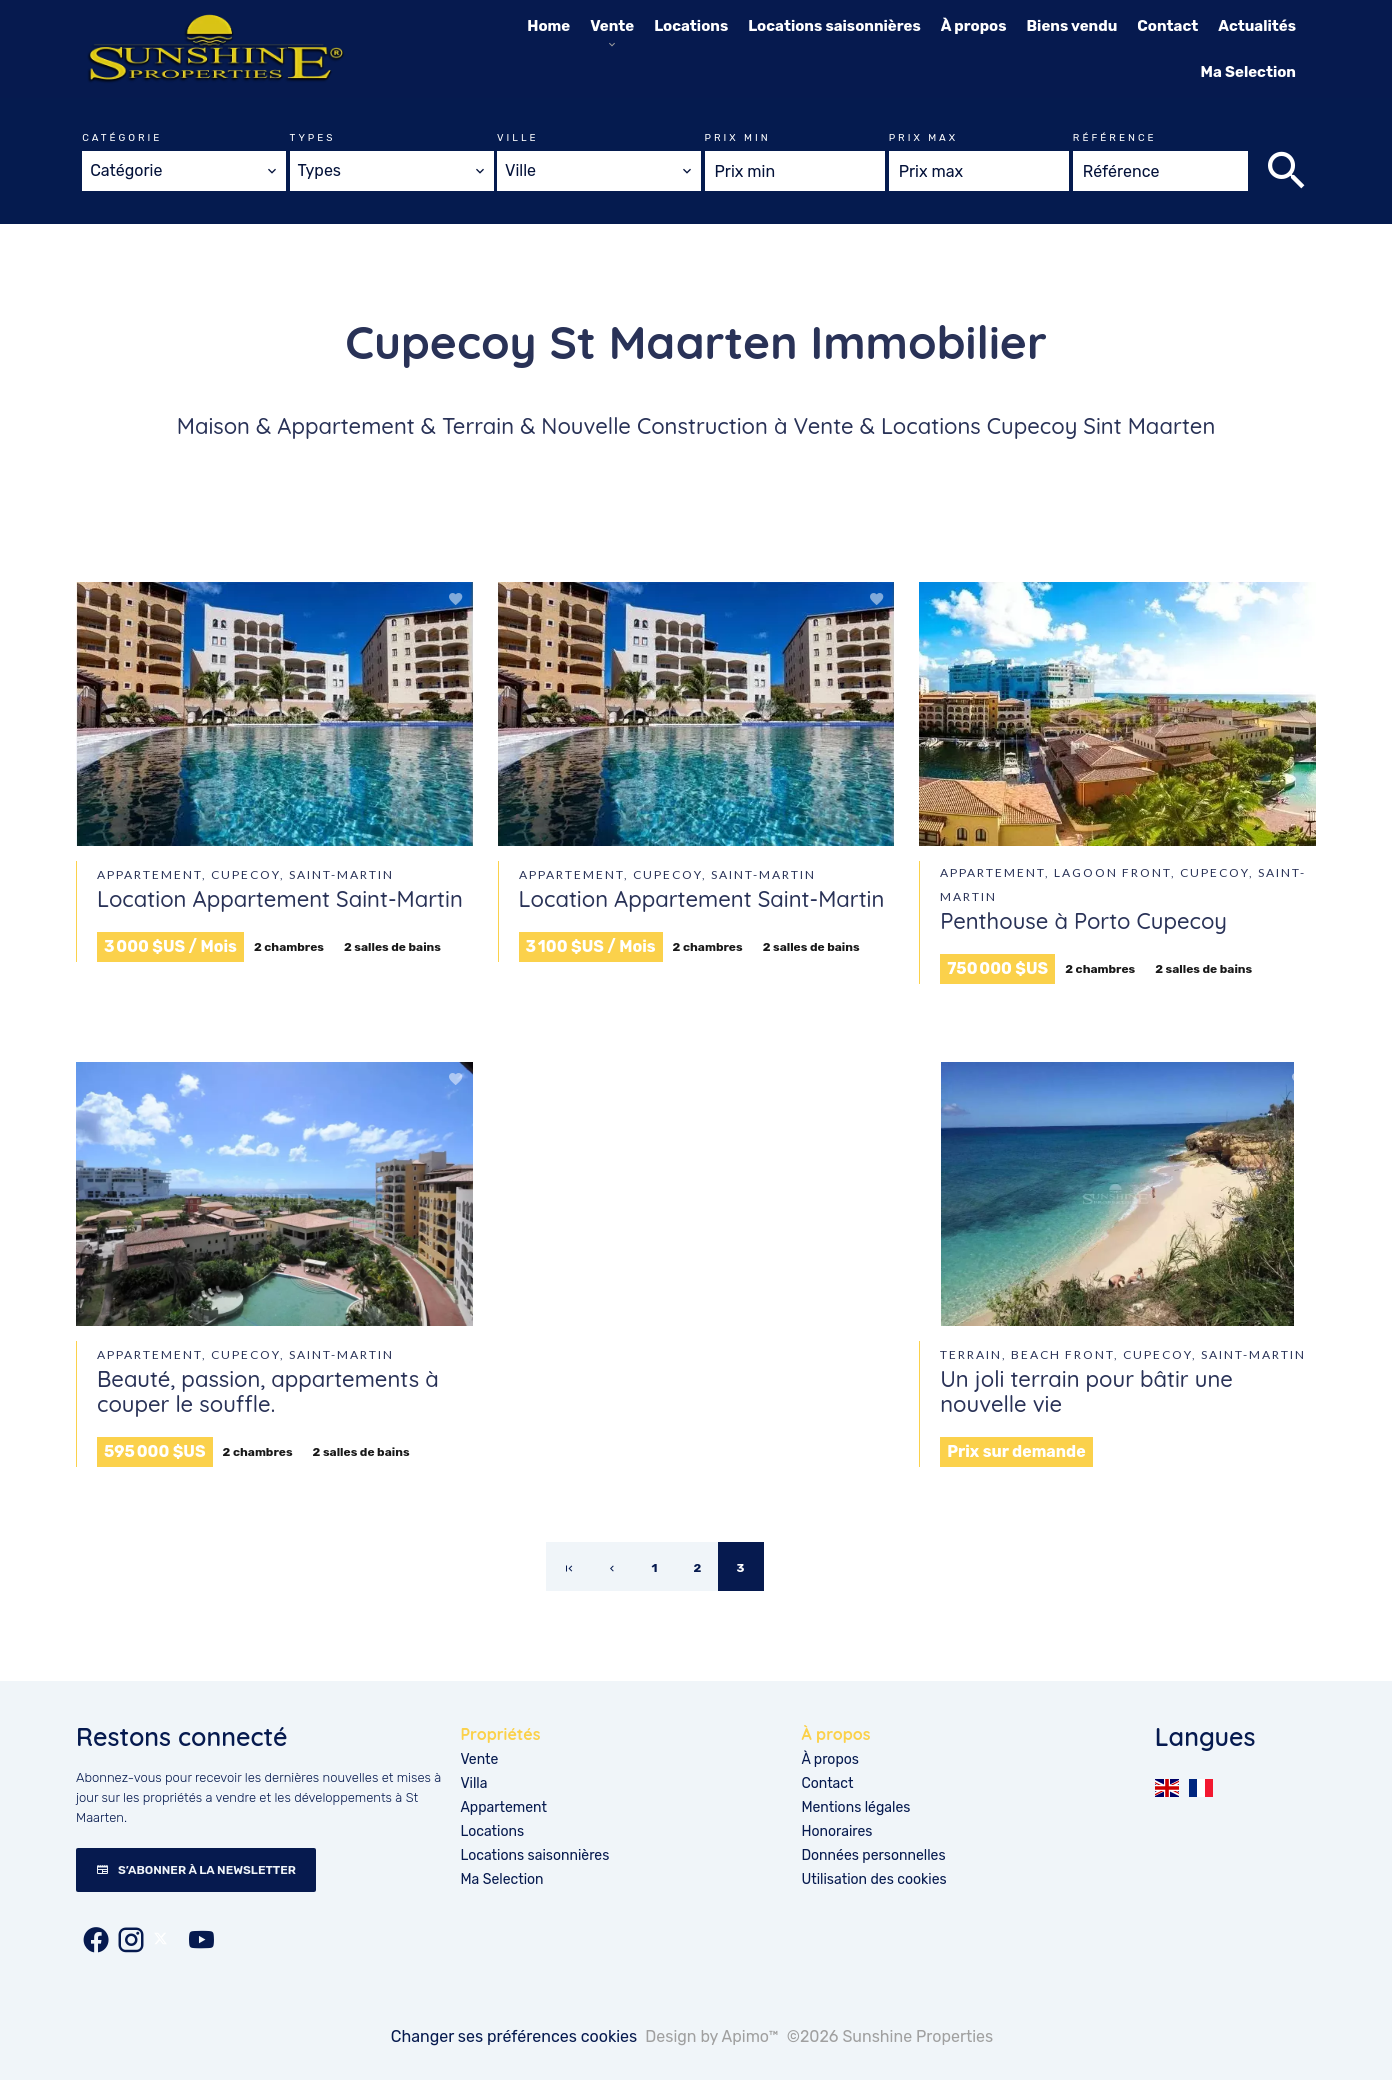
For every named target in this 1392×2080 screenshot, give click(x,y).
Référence (1115, 138)
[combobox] (184, 171)
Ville (518, 138)
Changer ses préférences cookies (514, 2036)
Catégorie (122, 138)
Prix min (738, 138)
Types (313, 138)
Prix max (923, 138)
